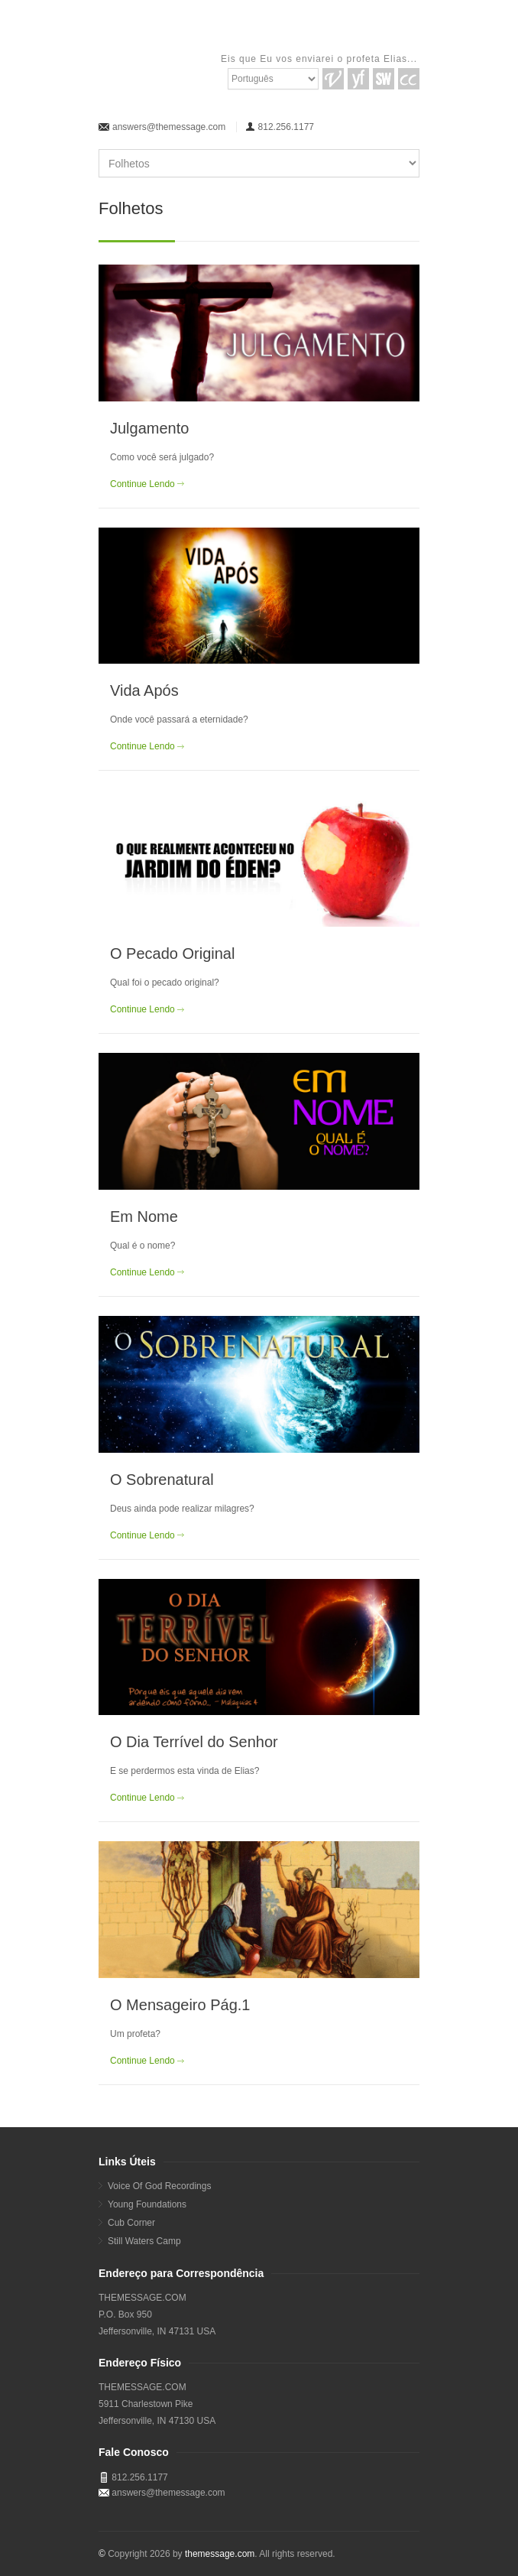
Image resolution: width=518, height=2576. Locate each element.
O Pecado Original (172, 953)
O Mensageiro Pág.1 (180, 2004)
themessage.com (219, 2553)
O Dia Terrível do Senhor (194, 1741)
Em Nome (144, 1216)
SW (383, 78)
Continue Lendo (142, 484)
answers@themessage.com (168, 127)
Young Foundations (147, 2204)
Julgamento (149, 428)
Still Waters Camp (144, 2241)
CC (408, 78)
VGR (333, 78)
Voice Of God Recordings (159, 2186)
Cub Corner (131, 2222)
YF (358, 78)
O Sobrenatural (162, 1479)
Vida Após (144, 690)
